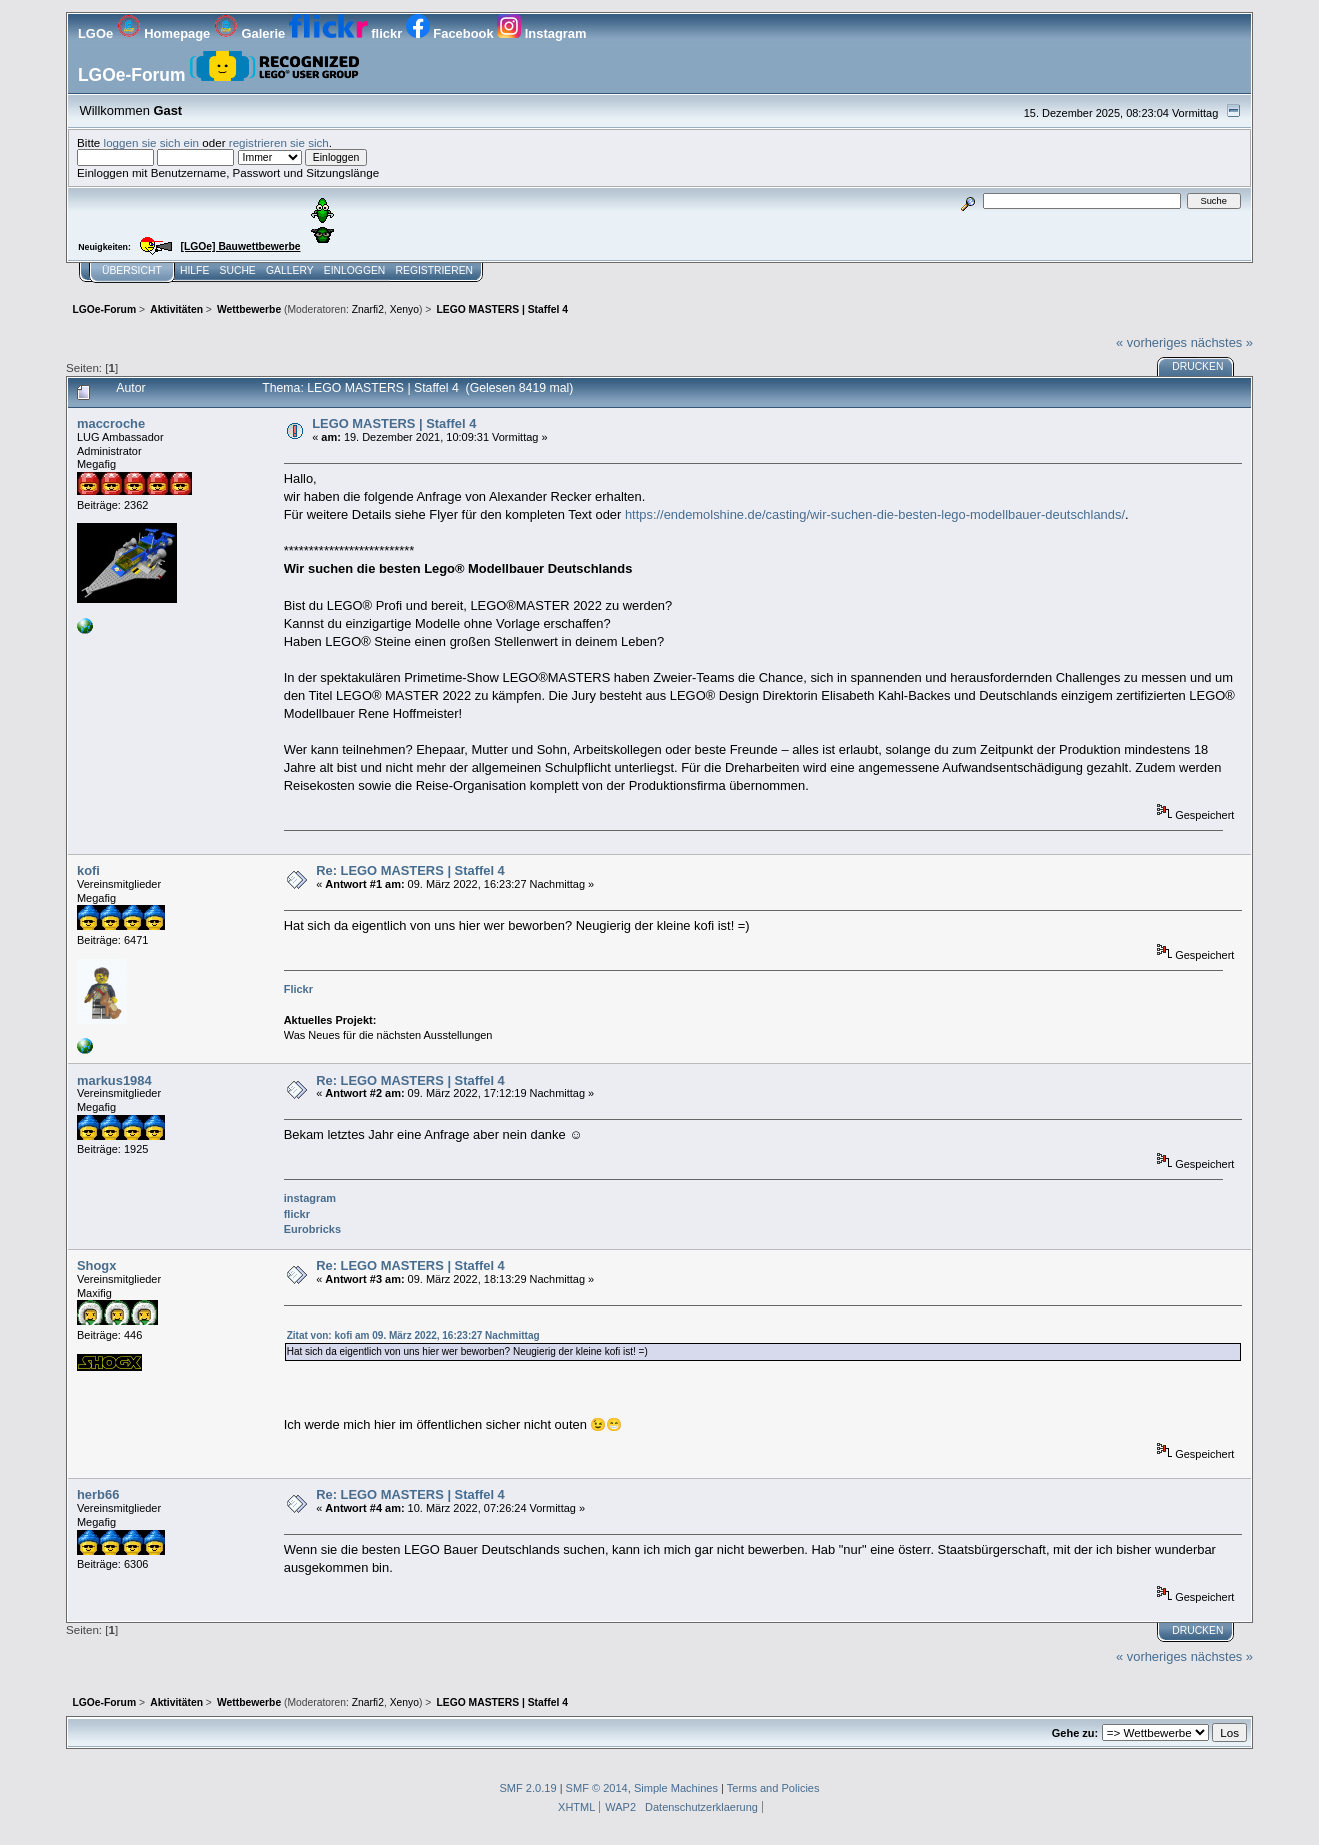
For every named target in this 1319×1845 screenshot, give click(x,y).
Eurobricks (312, 1229)
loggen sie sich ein (152, 142)
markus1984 (114, 1080)
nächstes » (1222, 342)
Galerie (251, 33)
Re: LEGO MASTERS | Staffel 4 (410, 870)
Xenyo (404, 309)
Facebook (451, 33)
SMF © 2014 (597, 1788)
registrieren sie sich (279, 142)
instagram (310, 1198)
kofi (88, 870)
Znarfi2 (368, 309)
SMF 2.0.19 (527, 1788)
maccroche (111, 423)
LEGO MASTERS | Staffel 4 (394, 423)
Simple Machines (676, 1788)
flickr (347, 33)
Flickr (298, 989)
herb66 (98, 1494)
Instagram (541, 33)
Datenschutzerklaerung (701, 1807)
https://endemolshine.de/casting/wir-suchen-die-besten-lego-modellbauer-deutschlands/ (875, 514)
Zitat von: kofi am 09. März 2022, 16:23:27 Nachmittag (413, 1335)
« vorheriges (1151, 342)
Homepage (165, 33)
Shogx (96, 1265)
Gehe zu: (1075, 1733)
